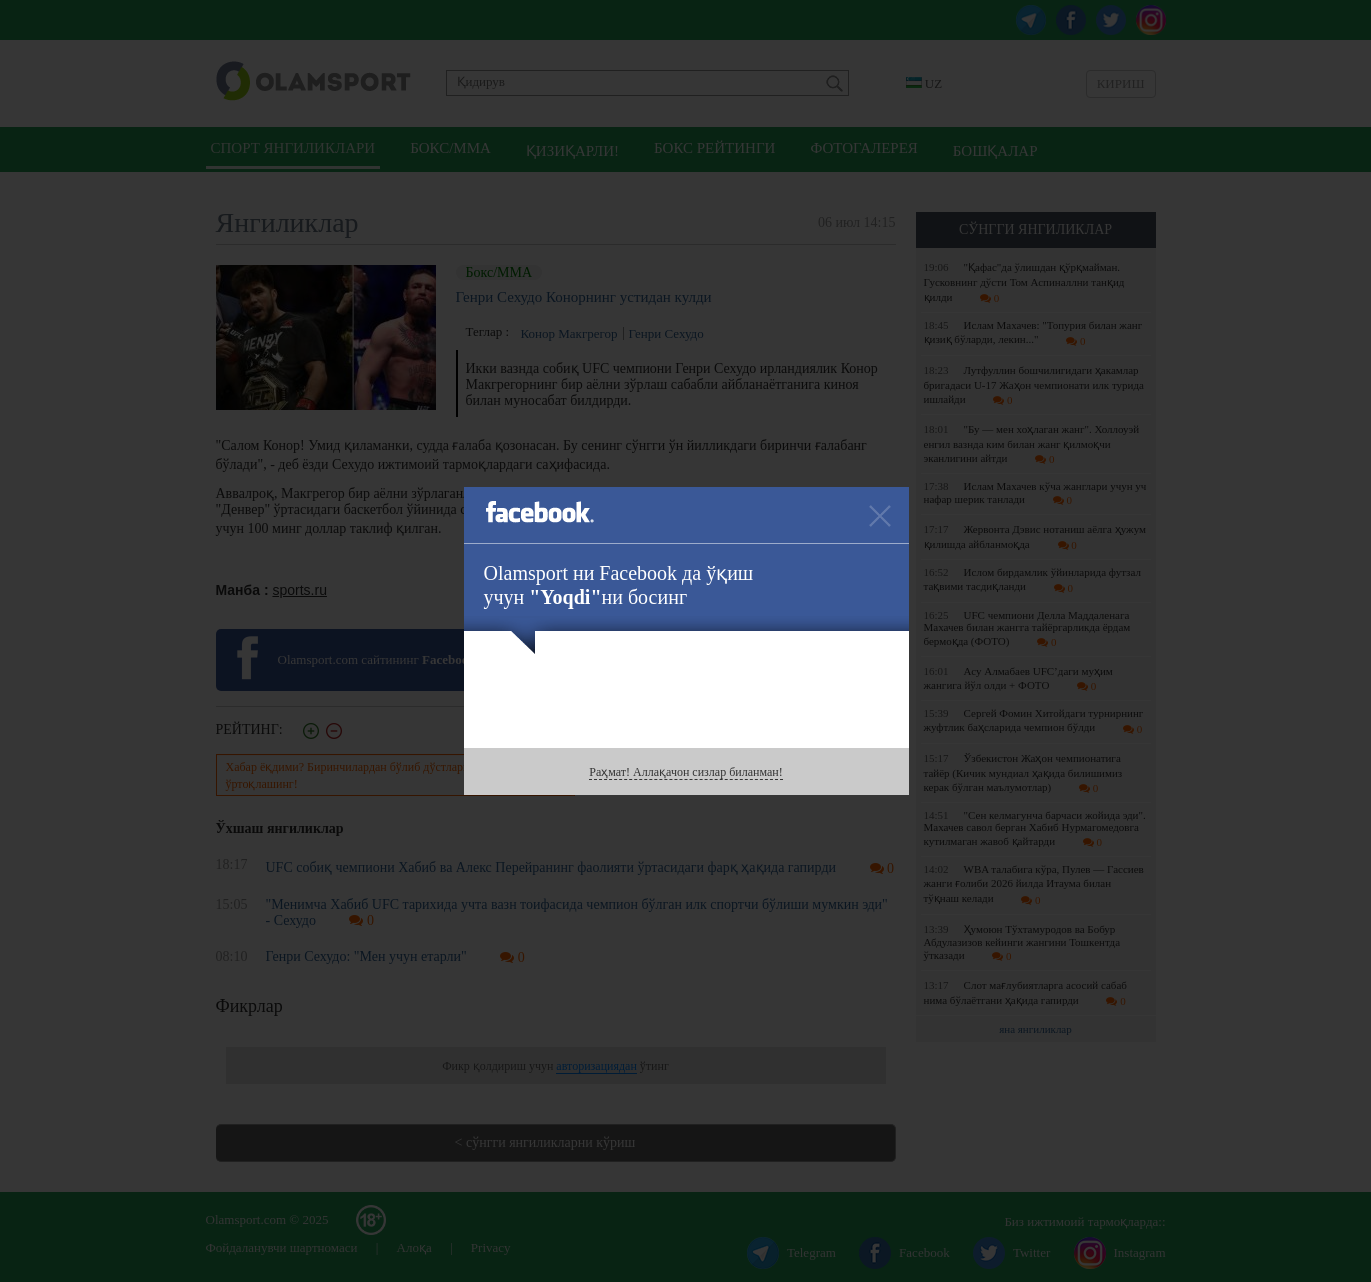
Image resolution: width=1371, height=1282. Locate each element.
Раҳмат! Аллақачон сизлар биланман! (685, 772)
